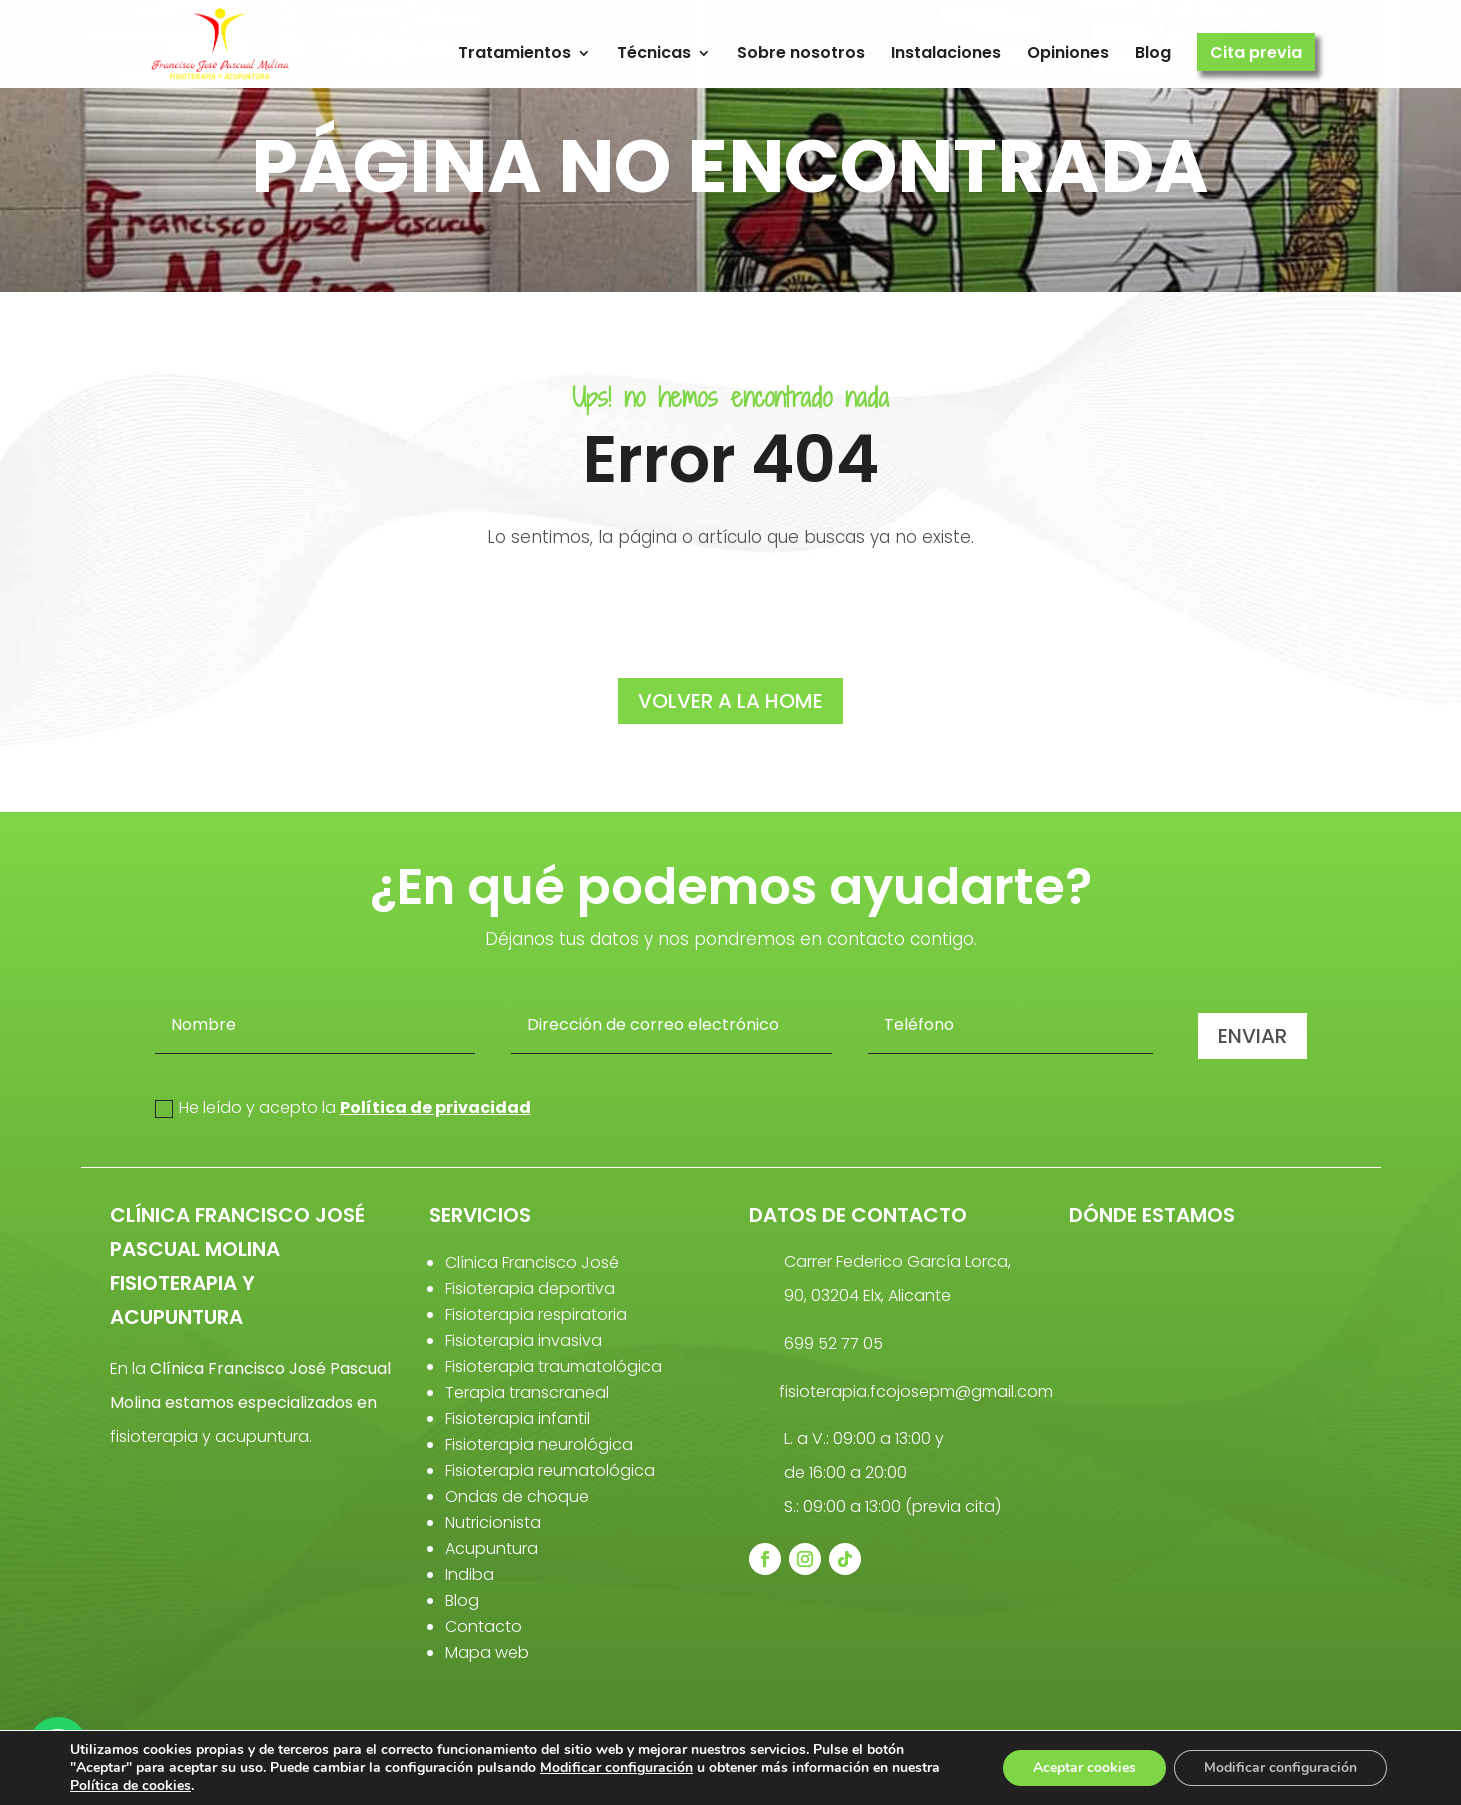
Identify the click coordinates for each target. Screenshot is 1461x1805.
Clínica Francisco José (532, 1262)
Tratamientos (514, 53)
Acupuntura (491, 1548)
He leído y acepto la (343, 1107)
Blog (1153, 53)
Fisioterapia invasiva (523, 1340)
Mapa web (487, 1652)
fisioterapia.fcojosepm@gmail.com (916, 1391)
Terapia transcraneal (527, 1392)
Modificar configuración (616, 1768)
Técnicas (654, 53)
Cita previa (1256, 53)
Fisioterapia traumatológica (553, 1366)
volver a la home (730, 701)
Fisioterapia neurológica (539, 1444)
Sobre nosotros (801, 53)
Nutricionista (493, 1522)
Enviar (1252, 1036)
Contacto (483, 1626)
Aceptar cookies (1084, 1767)
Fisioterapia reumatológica (550, 1470)
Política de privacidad (435, 1107)
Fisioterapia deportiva (530, 1288)
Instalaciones (946, 53)
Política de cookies (130, 1785)
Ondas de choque (517, 1496)
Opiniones (1068, 53)
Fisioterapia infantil (517, 1418)
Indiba (469, 1574)
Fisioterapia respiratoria (536, 1314)
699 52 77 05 (833, 1343)
